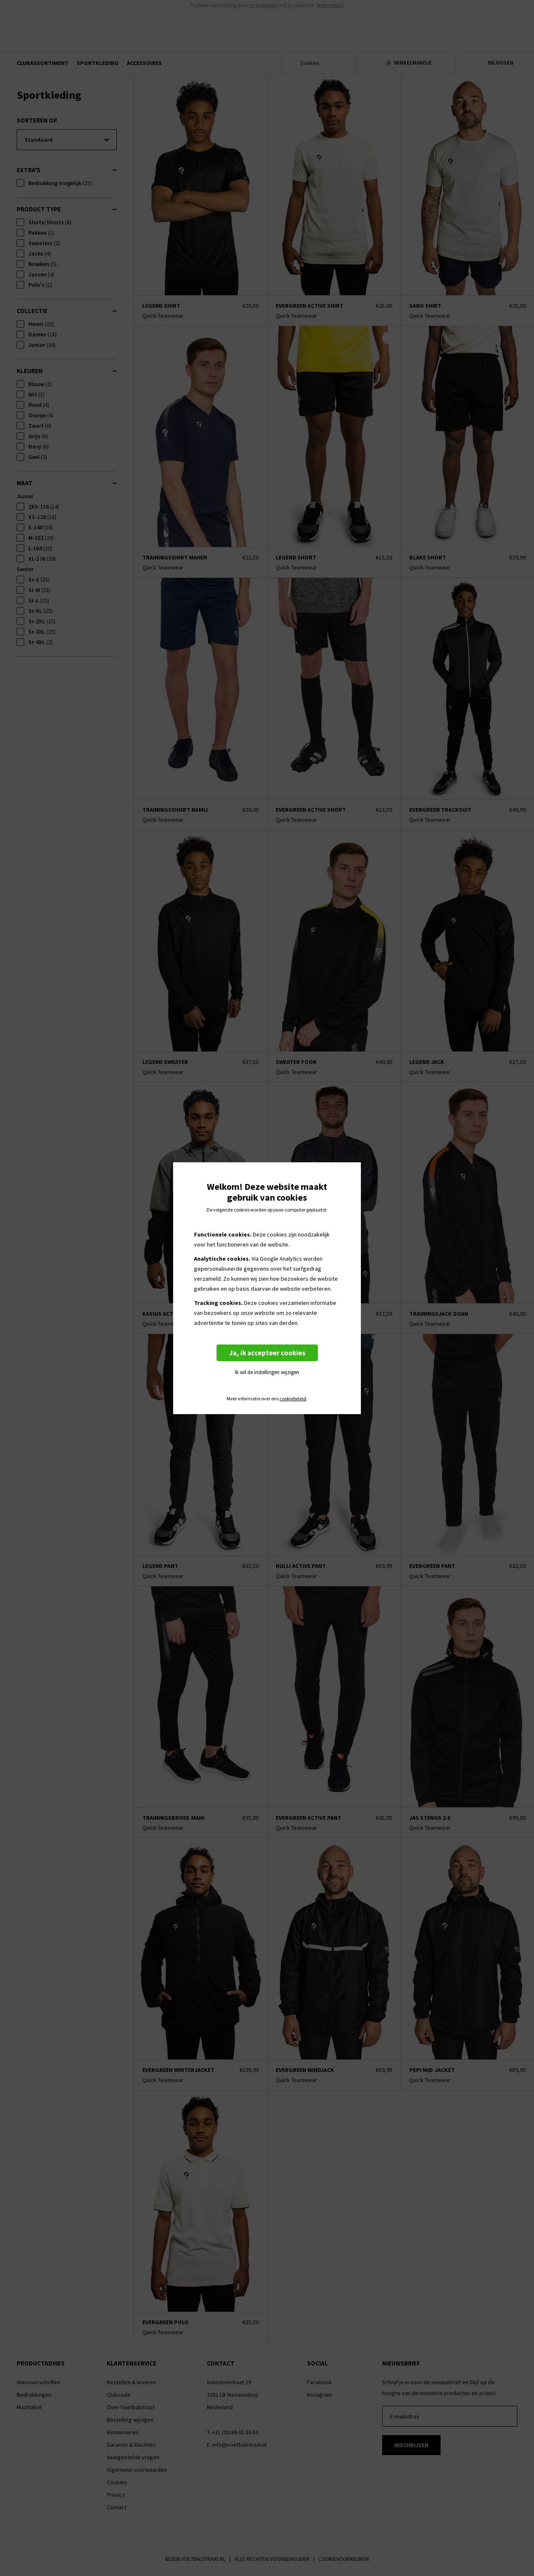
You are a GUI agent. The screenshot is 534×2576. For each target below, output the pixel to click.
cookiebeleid (293, 1399)
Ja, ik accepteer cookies (267, 1352)
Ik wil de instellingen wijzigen (267, 1372)
